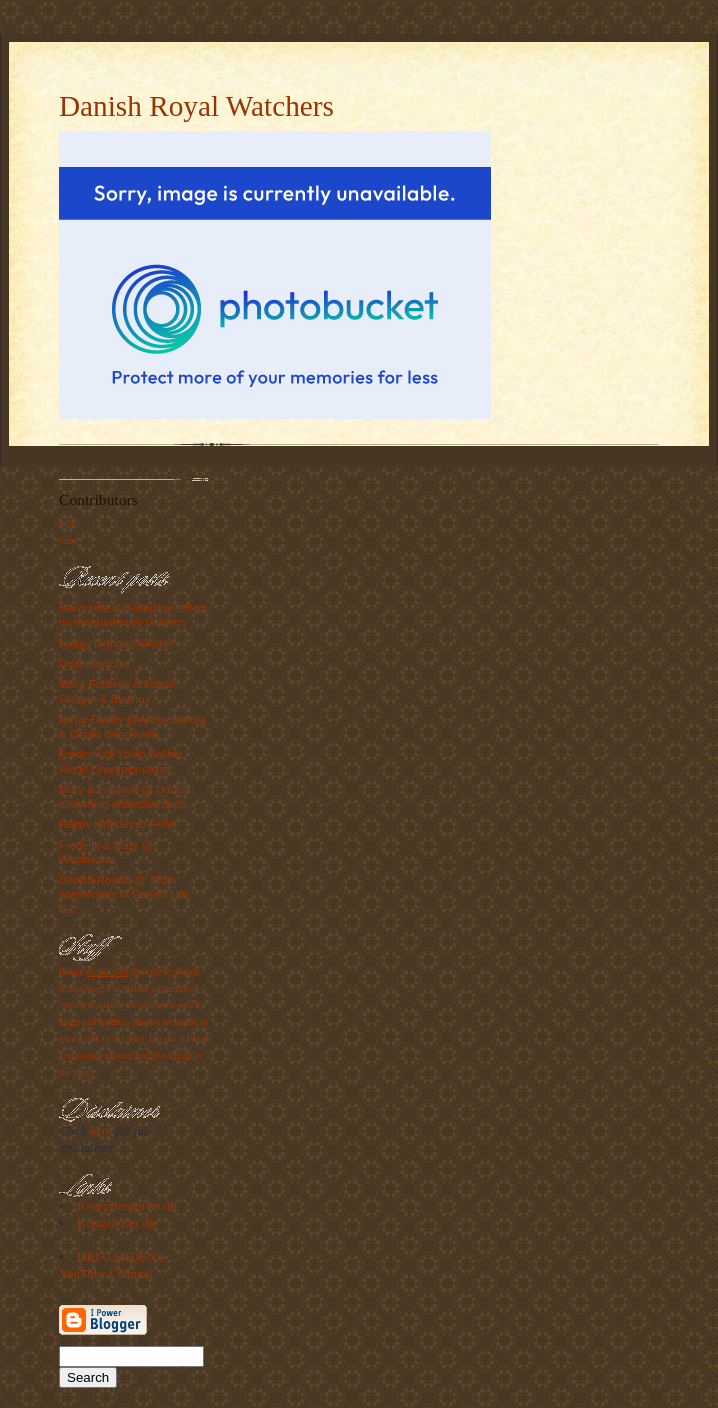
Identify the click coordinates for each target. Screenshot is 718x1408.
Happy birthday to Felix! (117, 824)
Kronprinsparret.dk (126, 1205)
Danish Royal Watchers (196, 106)
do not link (107, 971)
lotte (68, 540)
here (101, 1130)
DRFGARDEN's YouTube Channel (111, 1265)
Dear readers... (96, 663)
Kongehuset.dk (116, 1222)
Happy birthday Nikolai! (116, 643)
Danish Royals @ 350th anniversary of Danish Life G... (123, 894)
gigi (66, 522)
